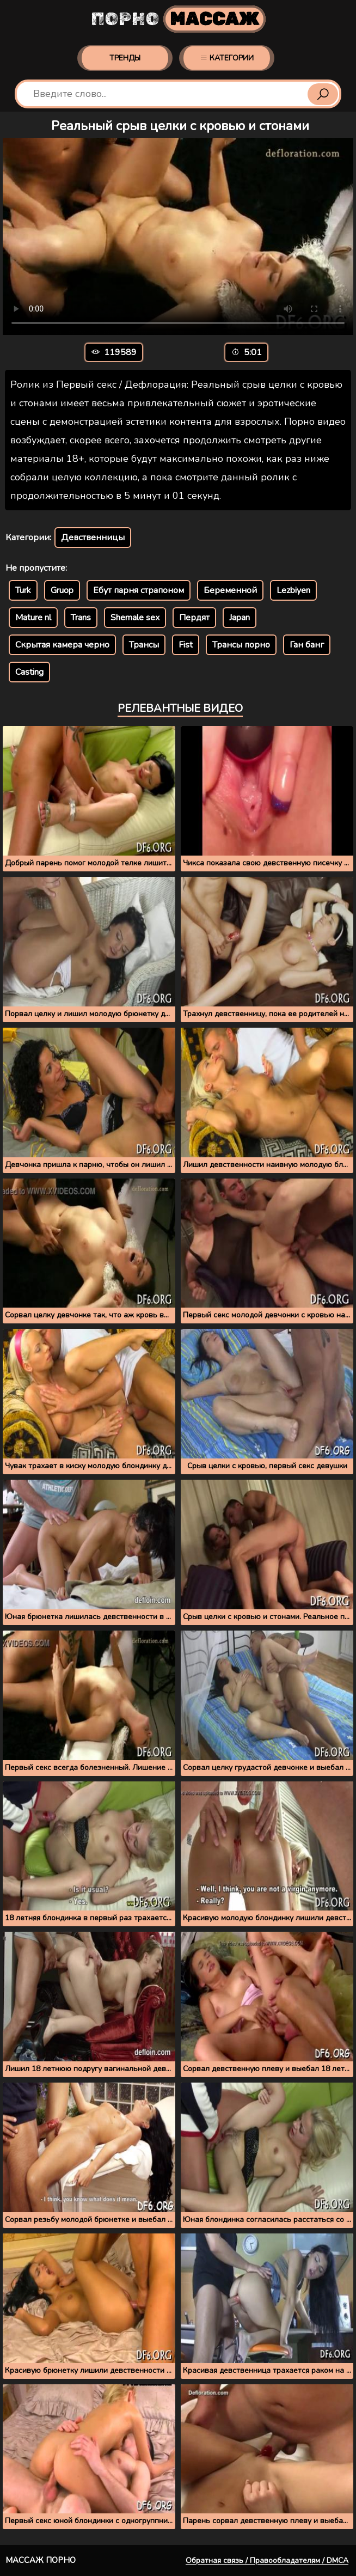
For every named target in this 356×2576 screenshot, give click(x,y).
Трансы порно (241, 645)
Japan (239, 618)
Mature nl (33, 618)
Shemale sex (135, 618)
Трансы (144, 645)
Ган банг (307, 645)
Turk (23, 590)
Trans (81, 618)
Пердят (194, 618)
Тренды (124, 58)
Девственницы (93, 538)
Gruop (62, 590)
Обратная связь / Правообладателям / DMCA (267, 2560)
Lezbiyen (293, 590)
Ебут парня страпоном (138, 590)
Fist (186, 645)
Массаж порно (40, 2560)
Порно (178, 19)
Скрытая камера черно (62, 645)
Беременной (230, 590)
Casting (29, 672)
